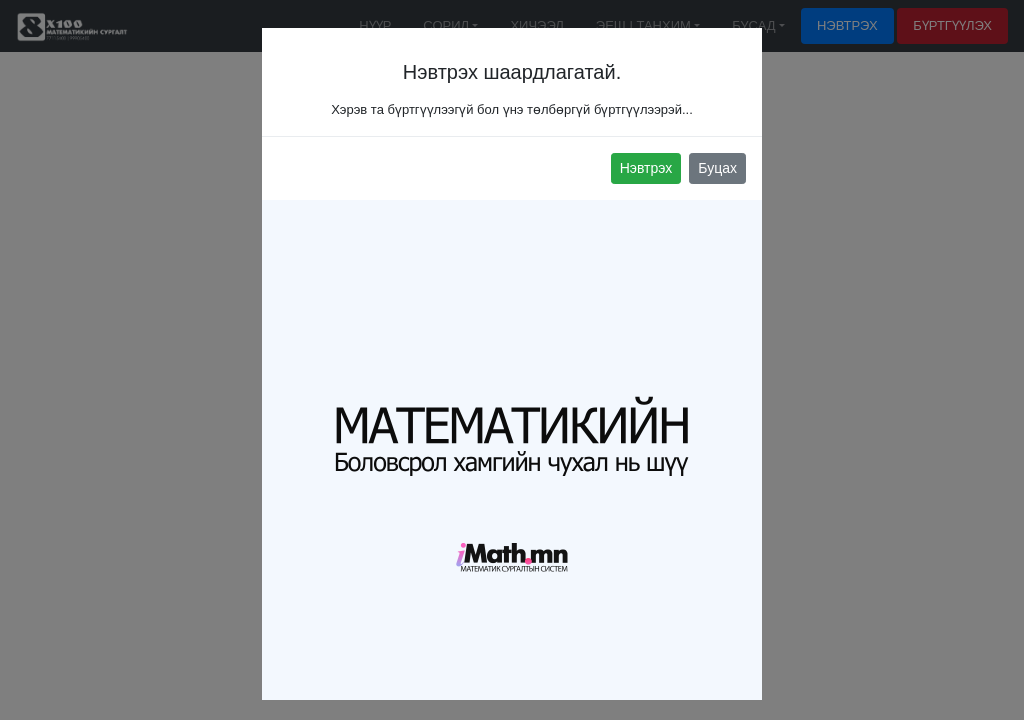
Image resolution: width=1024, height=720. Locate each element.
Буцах (717, 168)
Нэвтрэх (646, 168)
